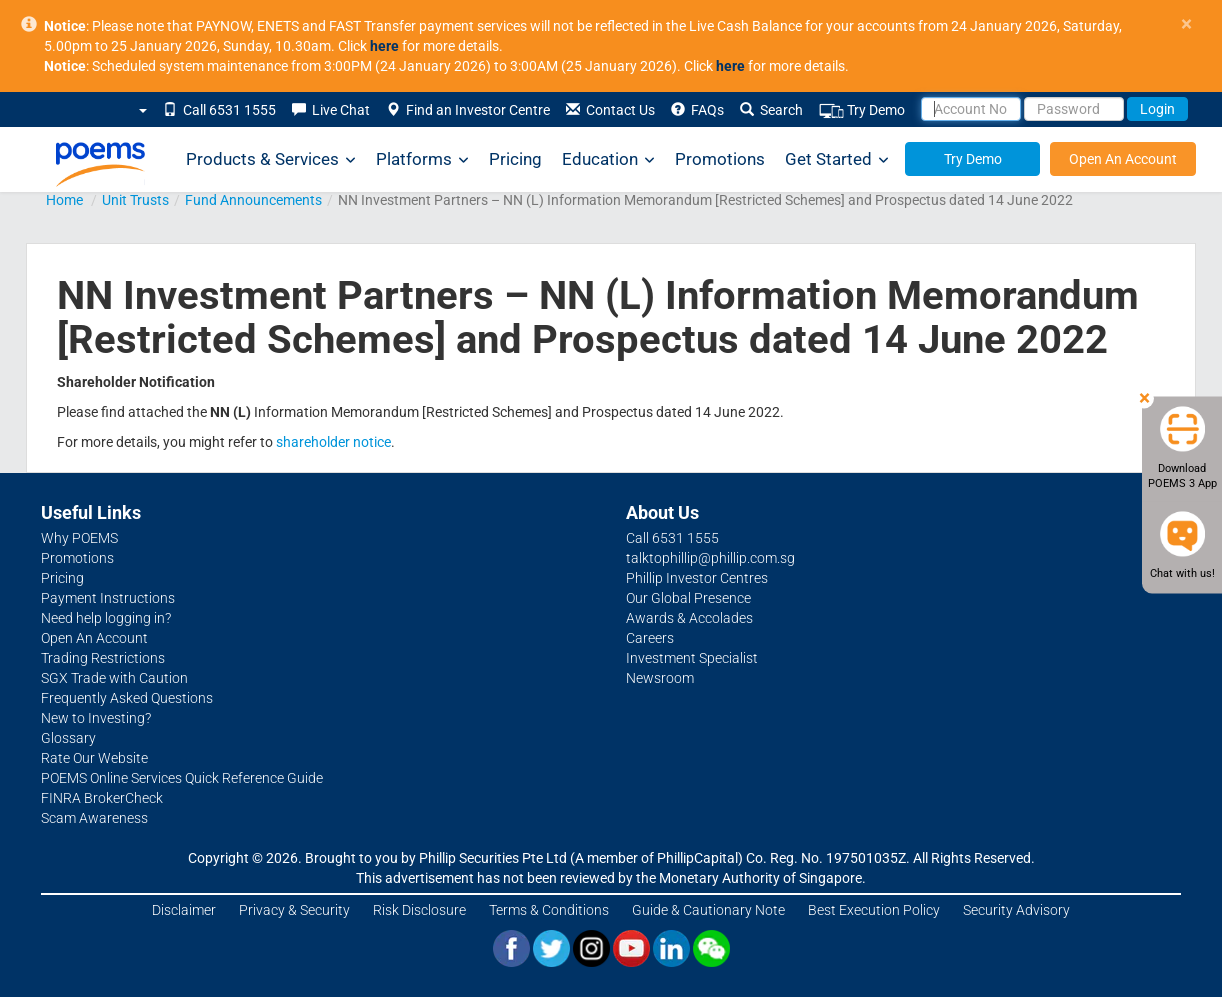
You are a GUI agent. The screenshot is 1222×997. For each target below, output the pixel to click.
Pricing (515, 159)
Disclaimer (184, 910)
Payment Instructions (108, 598)
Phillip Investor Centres (697, 578)
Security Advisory (1016, 910)
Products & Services (271, 159)
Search (771, 110)
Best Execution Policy (874, 910)
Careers (650, 638)
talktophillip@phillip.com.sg (710, 558)
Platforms (422, 159)
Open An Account (1123, 159)
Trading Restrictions (103, 658)
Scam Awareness (94, 818)
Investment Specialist (692, 658)
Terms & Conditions (549, 910)
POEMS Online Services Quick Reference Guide (182, 778)
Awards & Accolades (689, 618)
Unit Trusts (135, 200)
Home (64, 200)
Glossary (68, 738)
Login (1157, 109)
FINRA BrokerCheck (102, 798)
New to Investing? (96, 718)
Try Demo (862, 110)
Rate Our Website (94, 758)
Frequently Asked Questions (127, 698)
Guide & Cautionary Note (708, 910)
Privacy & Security (294, 910)
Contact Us (610, 110)
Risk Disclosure (419, 910)
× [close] (1186, 24)
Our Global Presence (688, 598)
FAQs (697, 110)
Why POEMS (79, 538)
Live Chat (331, 110)
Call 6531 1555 (219, 110)
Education (608, 159)
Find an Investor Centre (468, 110)
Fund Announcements (253, 200)
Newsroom (660, 678)
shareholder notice (333, 442)
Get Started (837, 159)
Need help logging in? (106, 618)
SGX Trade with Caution (114, 678)
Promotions (720, 159)
